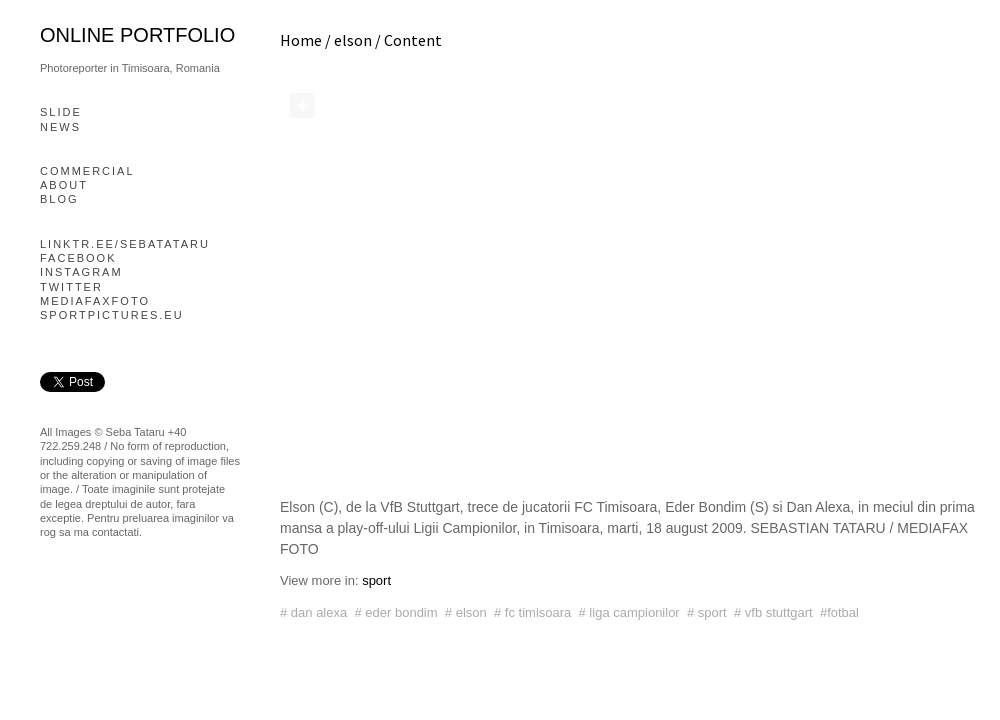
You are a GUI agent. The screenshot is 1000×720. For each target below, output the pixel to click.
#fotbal (839, 612)
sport (376, 580)
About (64, 185)
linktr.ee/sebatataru (125, 244)
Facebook (78, 258)
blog (59, 199)
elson (353, 40)
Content (413, 40)
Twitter (71, 287)
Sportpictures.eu (112, 315)
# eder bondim (395, 612)
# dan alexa (313, 612)
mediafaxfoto (95, 301)
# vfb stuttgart (773, 612)
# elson (466, 612)
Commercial (87, 171)
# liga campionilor (629, 612)
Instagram (81, 272)
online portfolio (137, 35)
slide (61, 112)
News (60, 127)
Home (301, 40)
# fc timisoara (532, 612)
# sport (707, 612)
